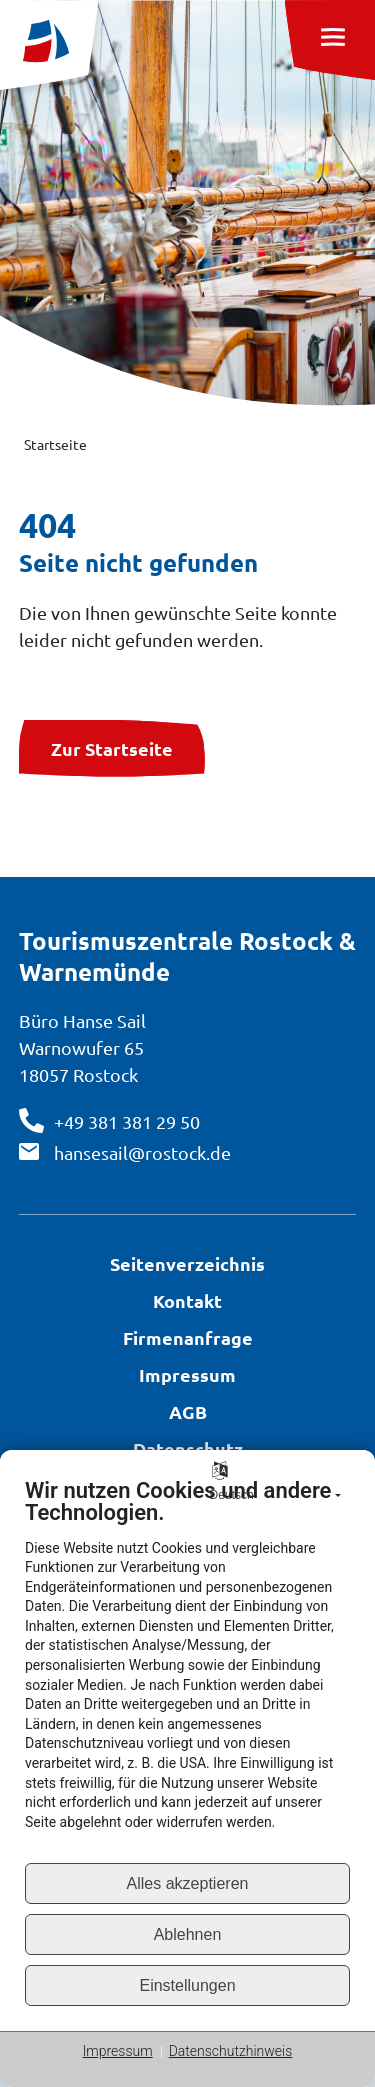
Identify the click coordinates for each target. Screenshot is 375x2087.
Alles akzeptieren (188, 1883)
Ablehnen (188, 1934)
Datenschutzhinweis (231, 2051)
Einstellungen (187, 1985)
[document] (187, 1669)
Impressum (118, 2051)
